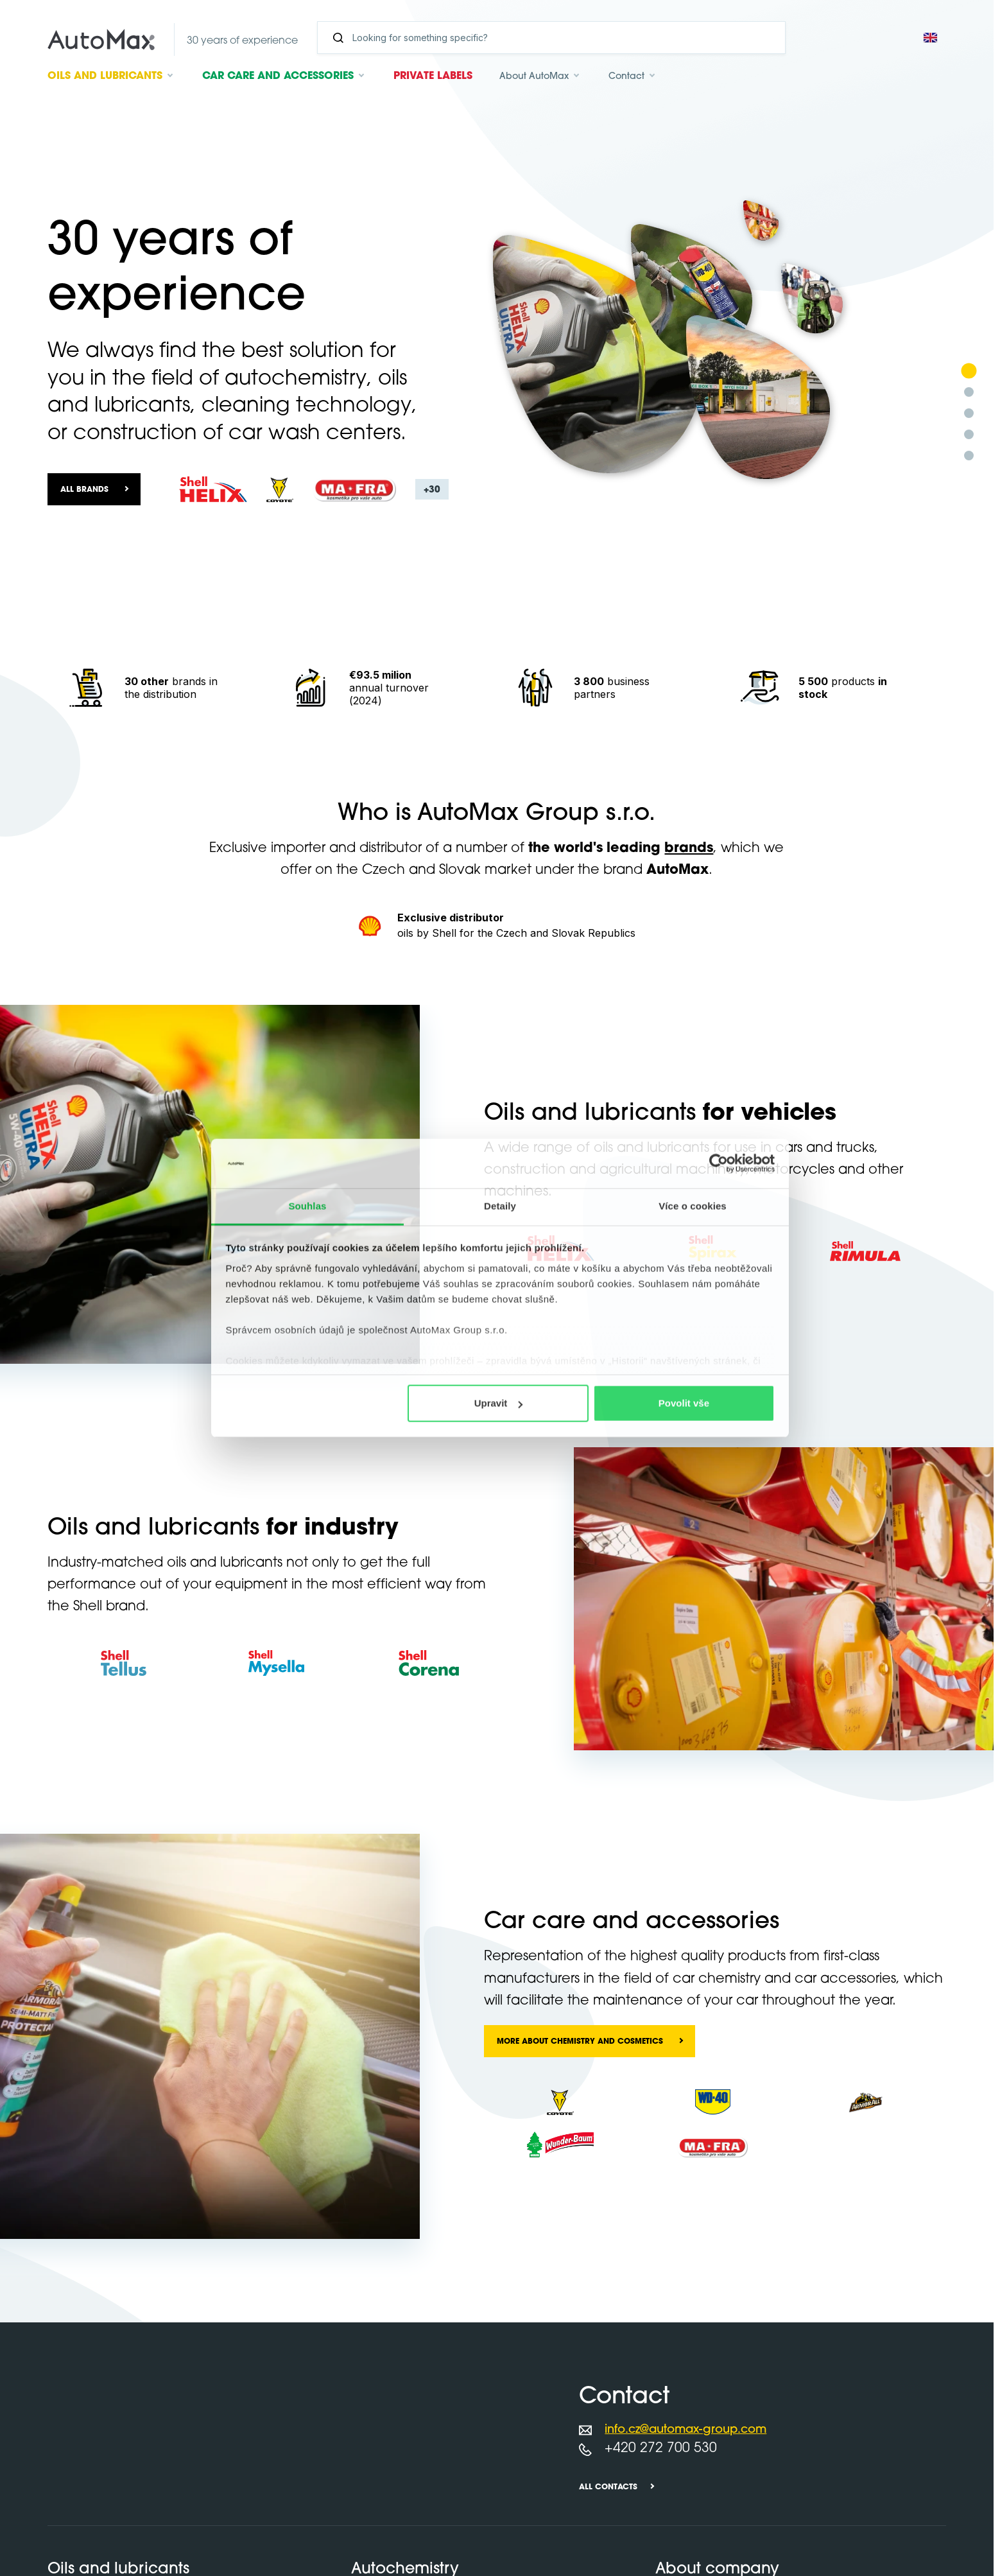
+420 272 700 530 (661, 2448)
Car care (278, 76)
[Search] (556, 37)
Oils (104, 76)
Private (432, 76)
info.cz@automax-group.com (685, 2430)
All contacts (608, 2487)
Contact (626, 77)
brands (688, 848)
